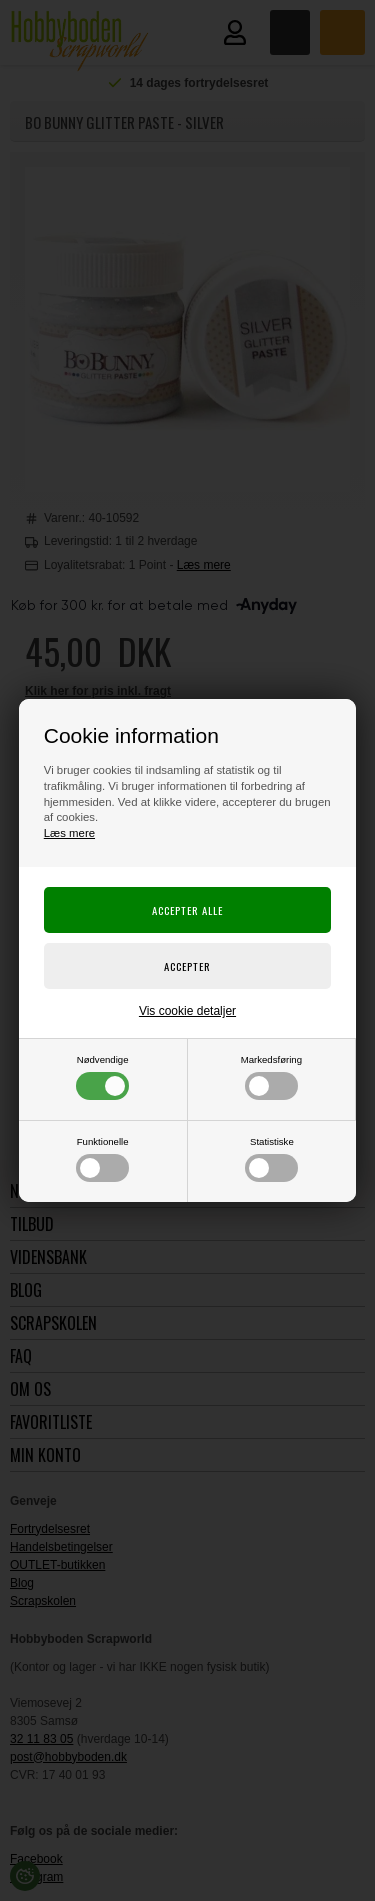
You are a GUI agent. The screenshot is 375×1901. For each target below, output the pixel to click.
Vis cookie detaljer (187, 1011)
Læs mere (69, 833)
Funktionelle (102, 1159)
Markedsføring (271, 1077)
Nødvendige (102, 1077)
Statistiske (271, 1159)
